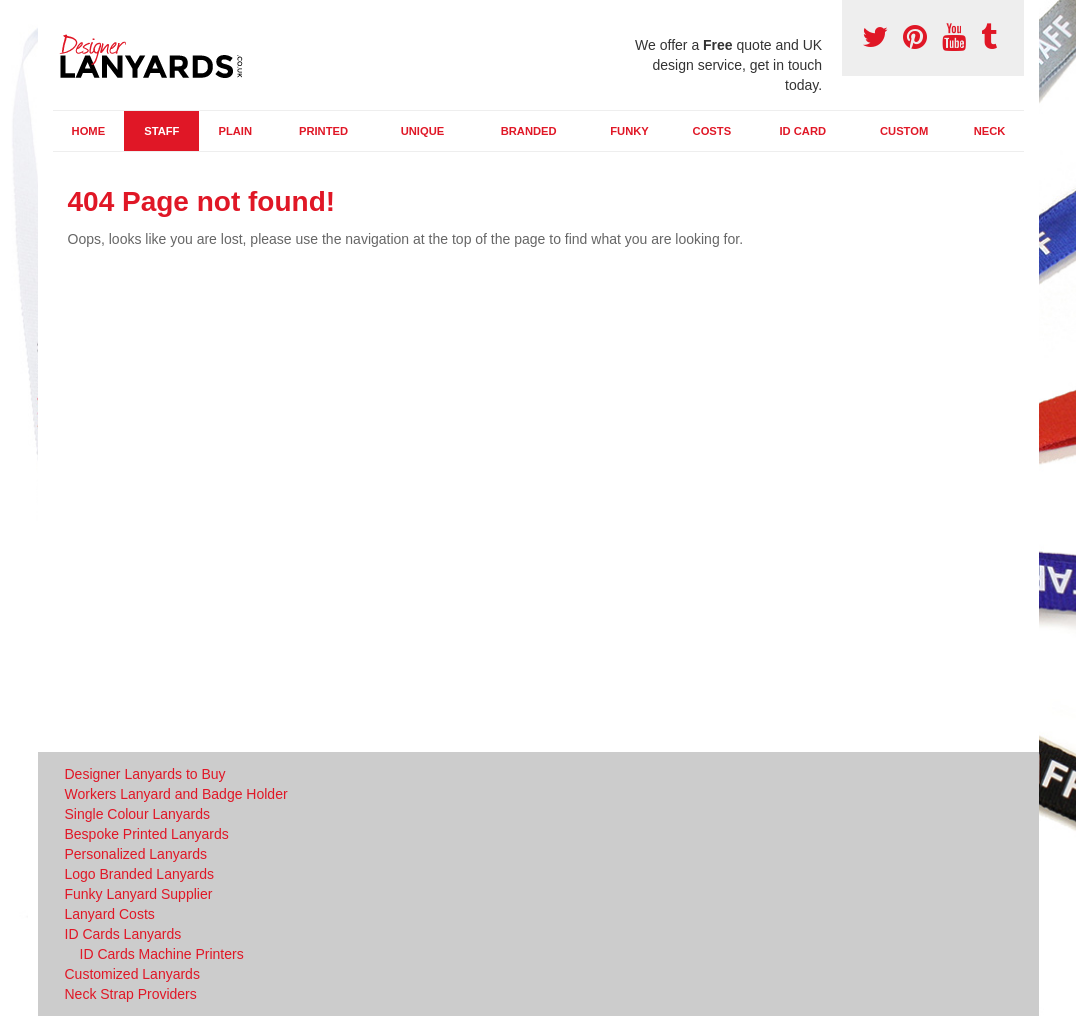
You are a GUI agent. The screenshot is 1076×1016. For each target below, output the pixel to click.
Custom (904, 131)
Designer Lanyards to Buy (145, 774)
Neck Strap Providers (131, 994)
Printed (323, 131)
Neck (990, 131)
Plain (235, 131)
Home (89, 131)
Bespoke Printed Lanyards (147, 834)
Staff (161, 131)
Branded (529, 131)
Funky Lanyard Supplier (139, 894)
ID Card (802, 131)
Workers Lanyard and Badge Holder (176, 794)
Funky (629, 131)
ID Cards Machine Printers (162, 954)
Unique (423, 131)
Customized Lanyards (132, 974)
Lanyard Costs (110, 914)
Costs (712, 131)
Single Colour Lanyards (138, 814)
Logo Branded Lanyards (139, 874)
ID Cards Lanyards (123, 934)
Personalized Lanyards (136, 854)
